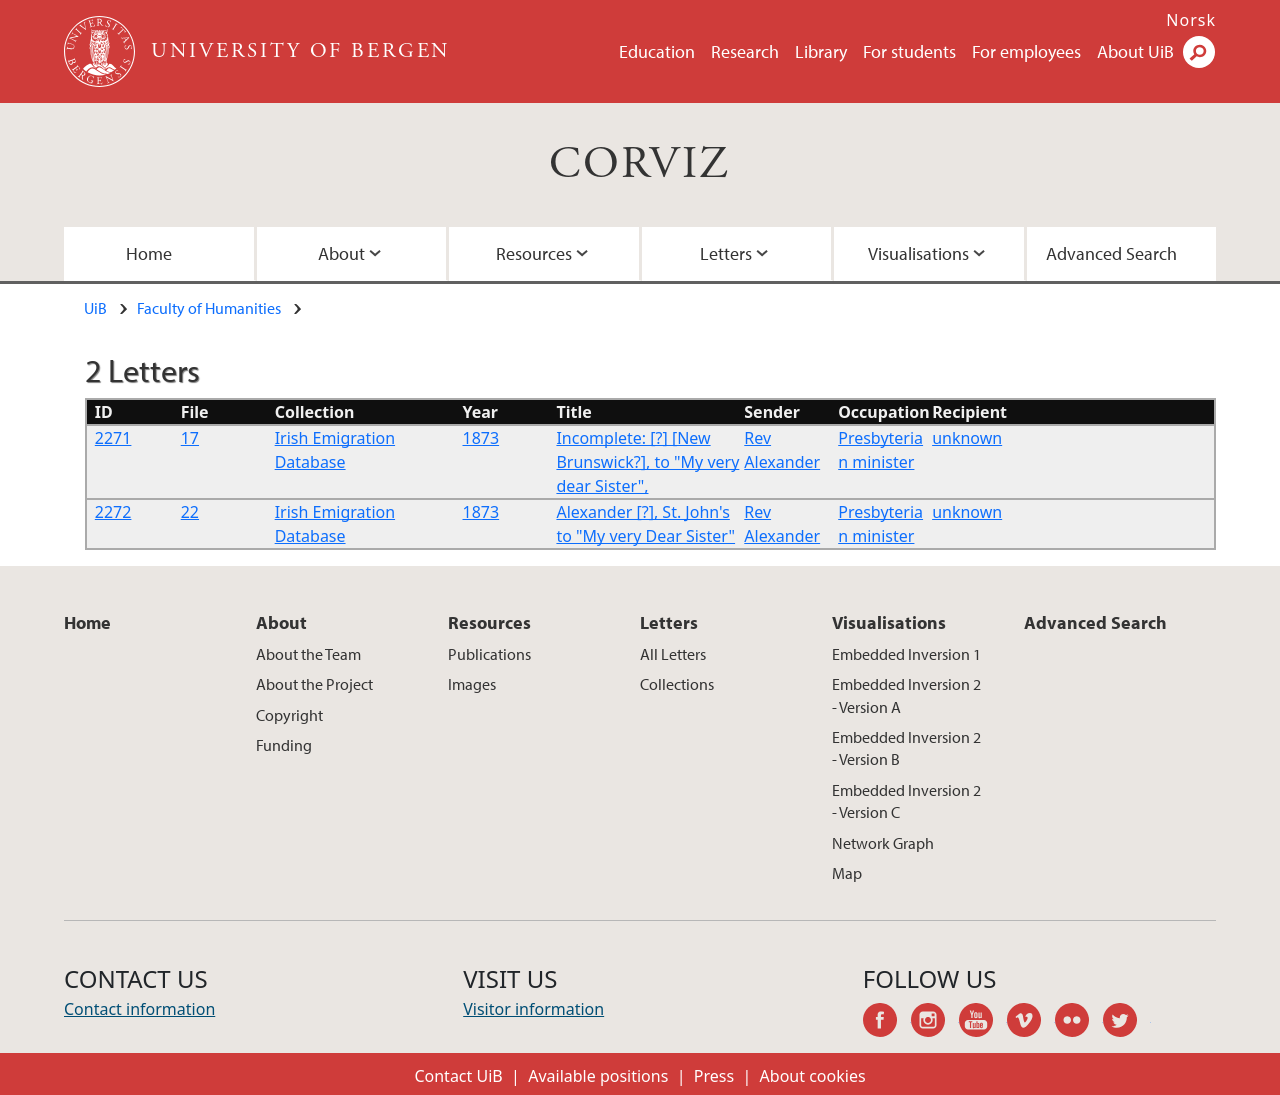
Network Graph (883, 843)
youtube (983, 1023)
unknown (967, 438)
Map (847, 873)
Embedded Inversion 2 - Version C (906, 801)
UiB (95, 308)
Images (472, 684)
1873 (481, 438)
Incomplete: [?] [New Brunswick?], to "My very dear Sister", (647, 462)
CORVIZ (639, 164)
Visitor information (533, 1009)
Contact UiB (458, 1076)
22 (190, 512)
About (341, 253)
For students (909, 51)
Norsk (1191, 20)
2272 (113, 512)
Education (657, 51)
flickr (1079, 1023)
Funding (284, 745)
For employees (1026, 51)
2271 (113, 438)
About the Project (314, 684)
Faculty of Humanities (209, 308)
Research (745, 51)
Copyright (289, 715)
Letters (726, 253)
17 (190, 438)
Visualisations (918, 253)
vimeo (1031, 1023)
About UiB (1135, 51)
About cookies (813, 1076)
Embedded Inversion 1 (906, 654)
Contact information (139, 1009)
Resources (534, 253)
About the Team (308, 654)
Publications (489, 654)
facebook (887, 1023)
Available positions (598, 1076)
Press (714, 1076)
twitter (1127, 1023)
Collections (677, 684)
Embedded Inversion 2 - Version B (906, 748)
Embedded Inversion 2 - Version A (906, 695)
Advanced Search (1111, 253)
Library (821, 51)
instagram (935, 1023)
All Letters (673, 654)
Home (149, 253)
